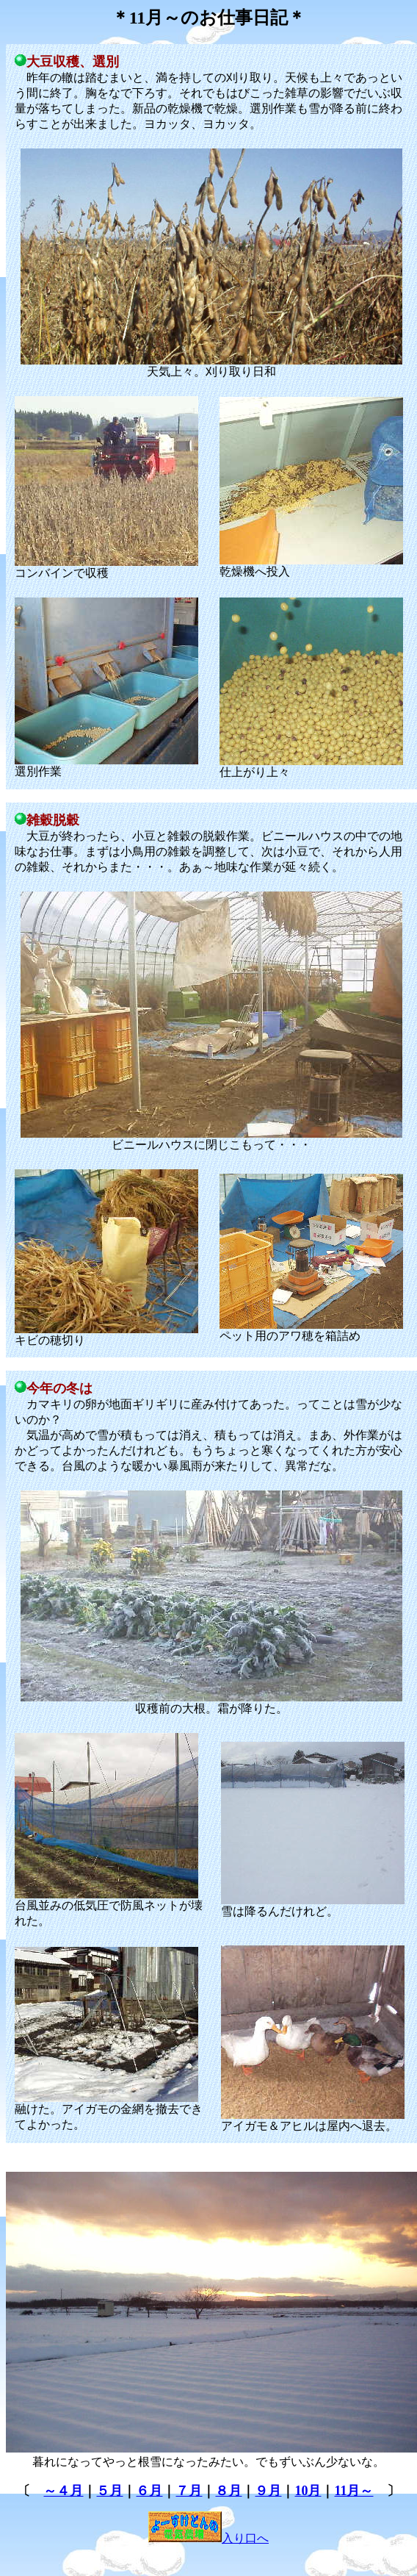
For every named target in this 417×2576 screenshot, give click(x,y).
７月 (188, 2490)
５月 (109, 2490)
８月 (228, 2490)
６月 (149, 2490)
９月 (268, 2490)
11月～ (353, 2490)
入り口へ (208, 2538)
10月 (307, 2490)
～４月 (63, 2490)
